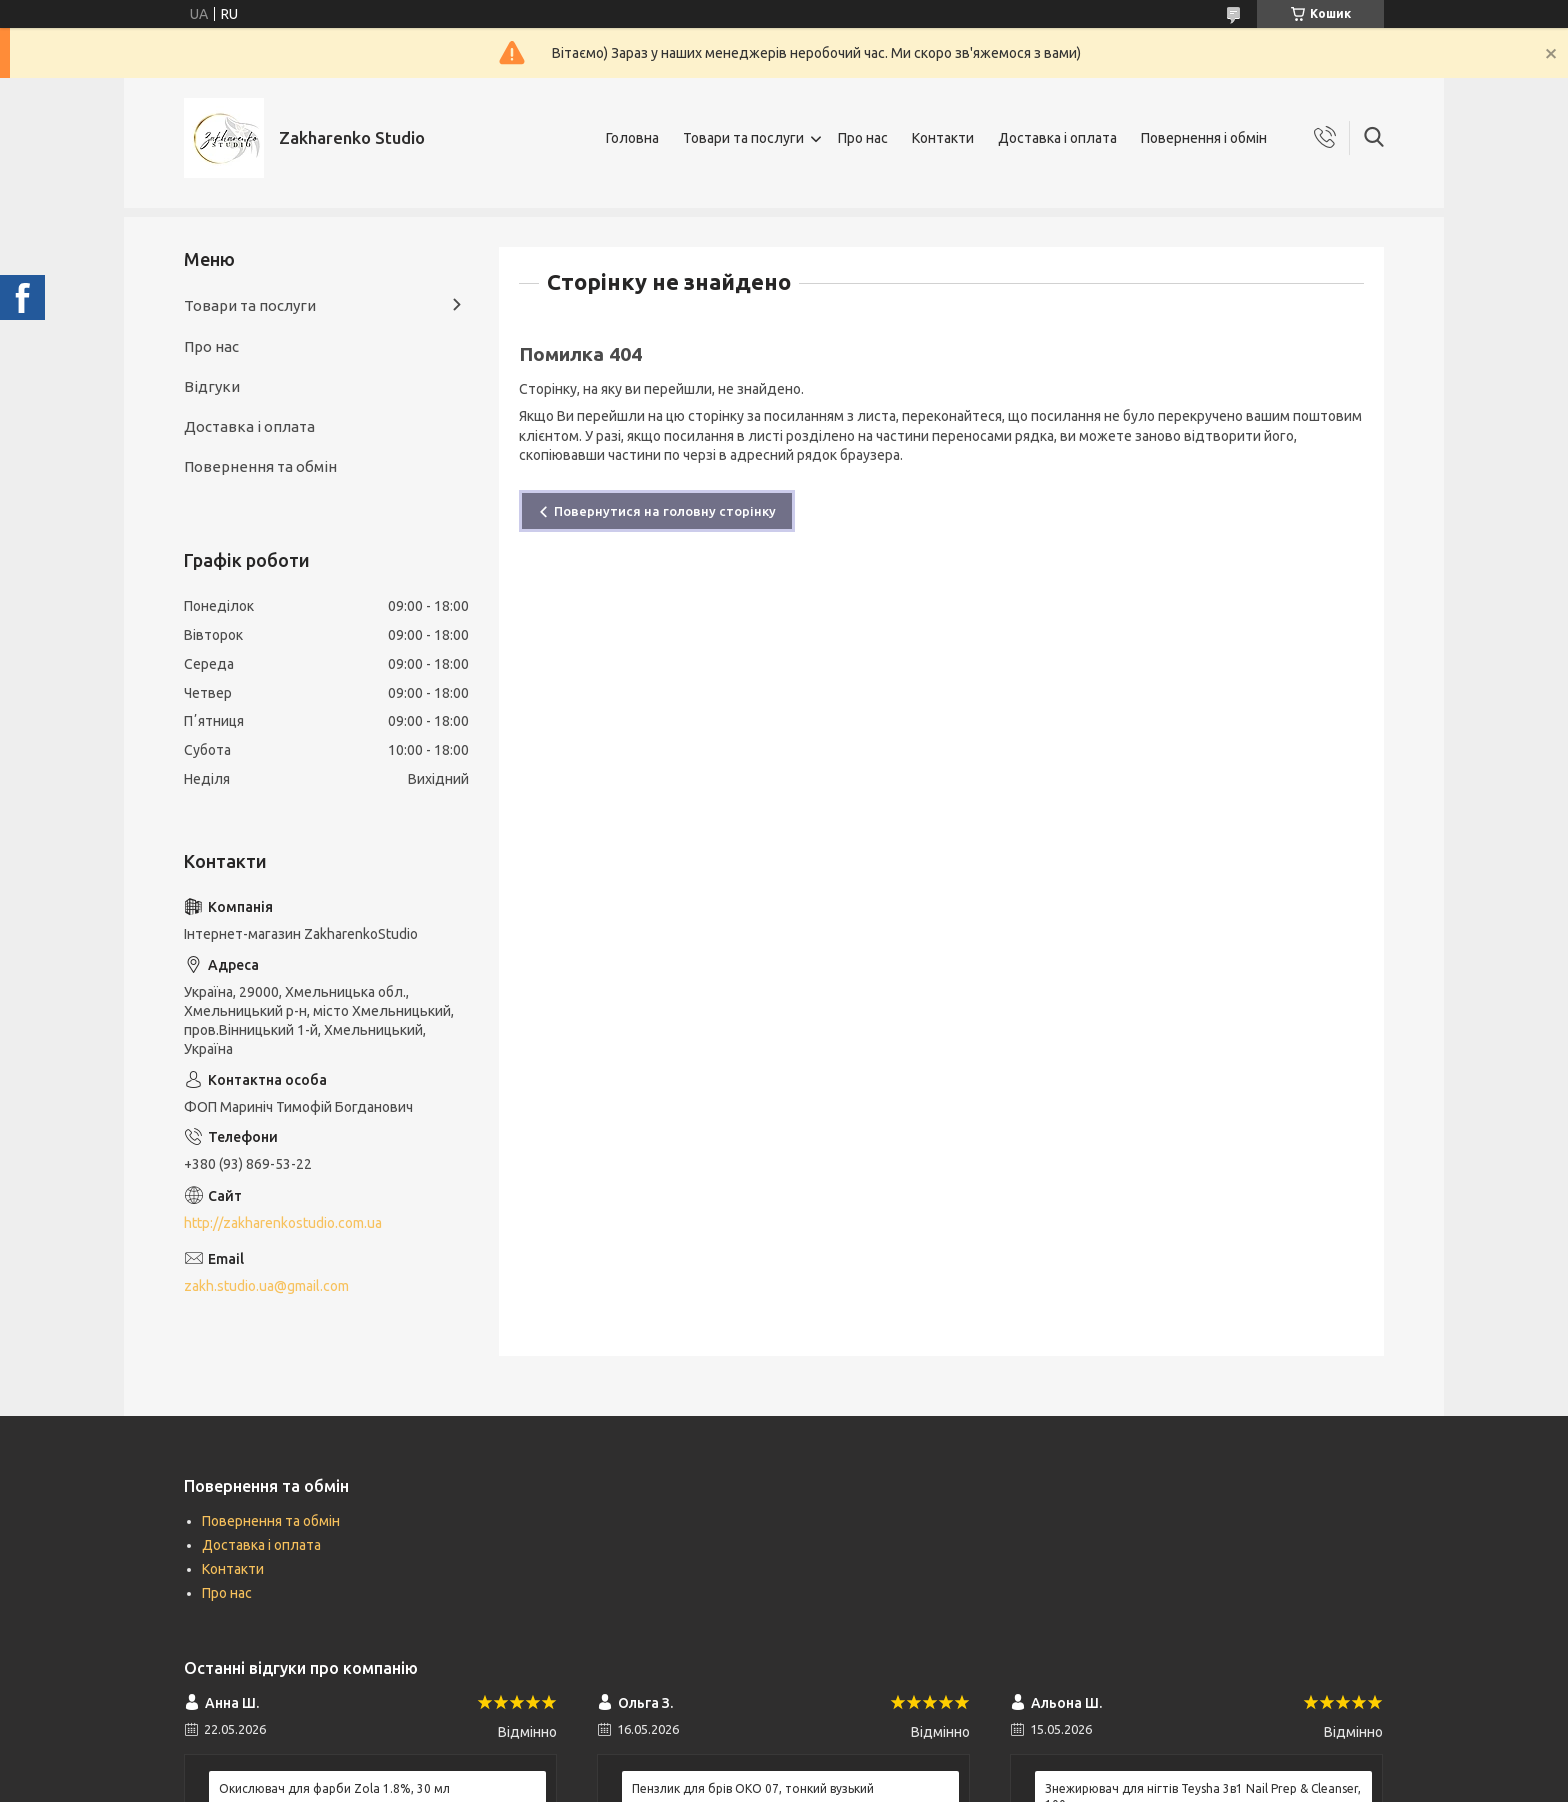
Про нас (863, 138)
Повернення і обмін (1204, 138)
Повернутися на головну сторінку (665, 511)
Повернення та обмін (260, 466)
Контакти (943, 138)
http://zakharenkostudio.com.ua (283, 1223)
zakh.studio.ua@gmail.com (266, 1286)
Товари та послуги (743, 138)
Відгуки (212, 386)
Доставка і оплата (1057, 138)
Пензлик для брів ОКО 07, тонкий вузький (753, 1788)
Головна (632, 138)
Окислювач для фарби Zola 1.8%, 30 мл (334, 1788)
